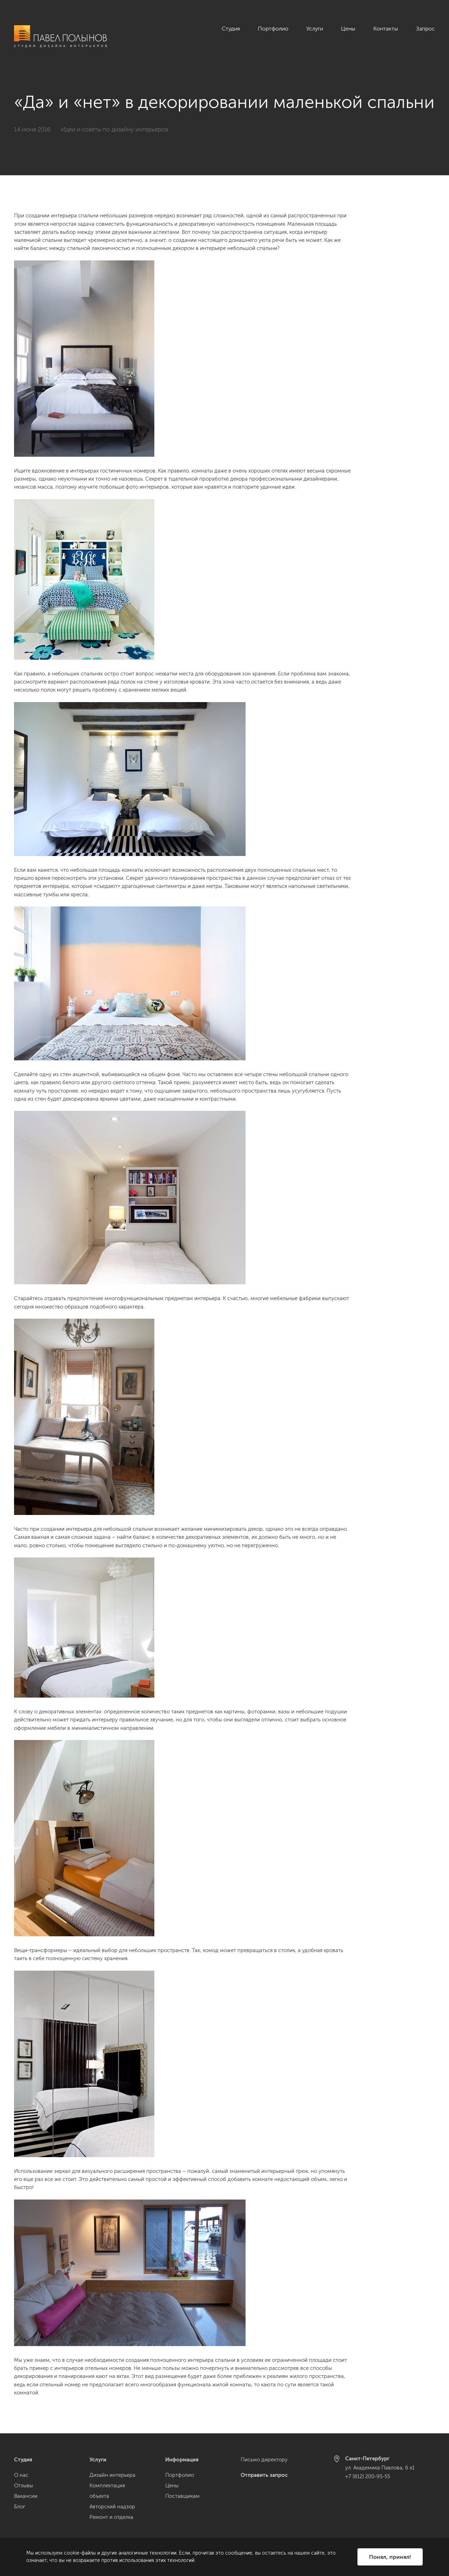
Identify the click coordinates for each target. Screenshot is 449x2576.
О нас (21, 2475)
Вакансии (26, 2496)
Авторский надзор (112, 2506)
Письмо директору (264, 2459)
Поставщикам (182, 2496)
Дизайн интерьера (112, 2475)
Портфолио (273, 28)
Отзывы (23, 2485)
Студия (231, 28)
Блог (19, 2506)
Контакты (385, 28)
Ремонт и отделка (111, 2517)
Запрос (425, 28)
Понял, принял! (390, 2557)
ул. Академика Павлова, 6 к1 (380, 2468)
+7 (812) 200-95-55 (367, 2476)
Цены (348, 28)
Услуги (314, 28)
